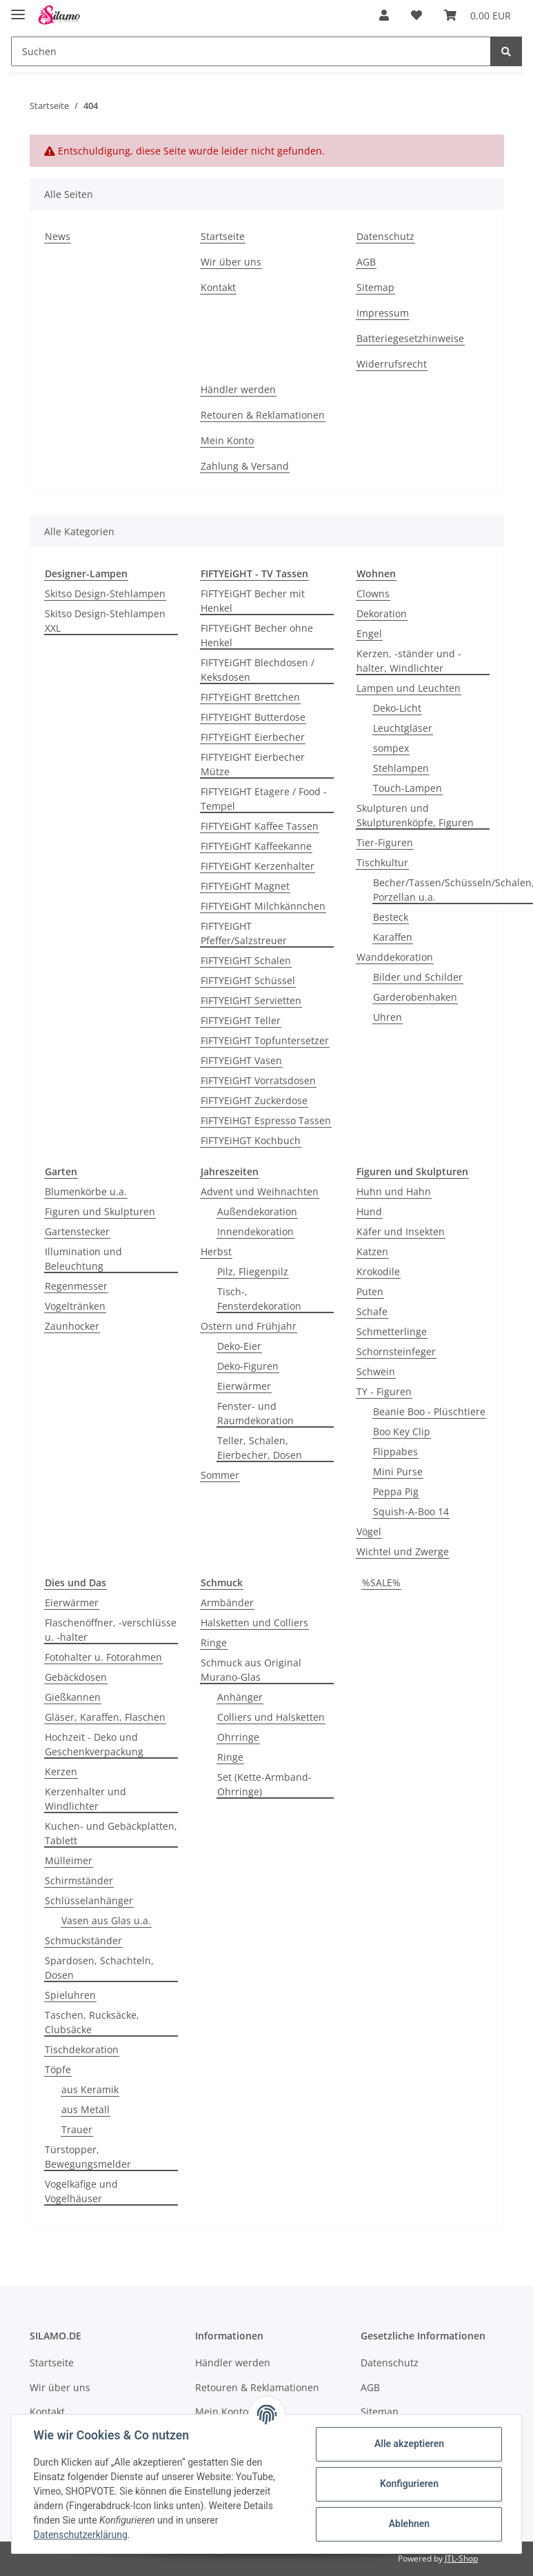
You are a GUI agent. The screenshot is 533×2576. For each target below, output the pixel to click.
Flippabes (395, 1451)
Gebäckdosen (76, 1677)
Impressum (382, 312)
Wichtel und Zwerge (402, 1551)
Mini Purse (398, 1471)
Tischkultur (382, 862)
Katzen (372, 1251)
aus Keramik (90, 2089)
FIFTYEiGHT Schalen (246, 960)
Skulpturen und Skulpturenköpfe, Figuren (415, 815)
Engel (369, 633)
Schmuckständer (83, 1940)
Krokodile (378, 1271)
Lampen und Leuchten (408, 688)
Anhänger (240, 1697)
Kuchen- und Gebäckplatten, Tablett (111, 1833)
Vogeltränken (75, 1305)
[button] (384, 15)
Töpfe (58, 2069)
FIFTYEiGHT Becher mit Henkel (253, 601)
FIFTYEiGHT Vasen (241, 1060)
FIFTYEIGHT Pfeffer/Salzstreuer (244, 933)
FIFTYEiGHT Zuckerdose (254, 1100)
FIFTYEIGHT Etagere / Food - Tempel (264, 798)
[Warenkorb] (477, 15)
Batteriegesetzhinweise (410, 338)
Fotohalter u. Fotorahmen (103, 1657)
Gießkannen (73, 1697)
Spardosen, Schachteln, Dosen (99, 1967)
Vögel (368, 1531)
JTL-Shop (461, 2558)
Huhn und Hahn (393, 1191)
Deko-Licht (397, 708)
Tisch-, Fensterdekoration (259, 1298)
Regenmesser (76, 1285)
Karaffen (392, 936)
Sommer (220, 1474)
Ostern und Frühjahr (248, 1325)
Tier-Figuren (384, 842)
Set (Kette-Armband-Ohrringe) (264, 1784)
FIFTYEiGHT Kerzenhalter (257, 865)
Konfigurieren (408, 2483)
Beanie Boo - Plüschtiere (429, 1411)
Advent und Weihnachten (260, 1191)
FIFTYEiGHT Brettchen (250, 696)
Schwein (375, 1371)
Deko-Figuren (248, 1365)
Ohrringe (238, 1737)
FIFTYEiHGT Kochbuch (251, 1140)
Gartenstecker (77, 1231)
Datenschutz (385, 236)
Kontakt (218, 287)
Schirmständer (79, 1880)
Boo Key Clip (401, 1431)
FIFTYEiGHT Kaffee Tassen (260, 825)
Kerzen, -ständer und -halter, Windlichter (408, 661)
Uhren (387, 1017)
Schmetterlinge (391, 1331)
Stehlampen (401, 768)
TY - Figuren (384, 1391)
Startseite (223, 236)
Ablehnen (408, 2523)
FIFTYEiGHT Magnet (245, 885)
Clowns (373, 593)
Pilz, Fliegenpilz (252, 1271)
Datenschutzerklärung (81, 2534)
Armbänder (227, 1602)
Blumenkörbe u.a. (86, 1191)
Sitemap (375, 287)
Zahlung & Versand (245, 465)
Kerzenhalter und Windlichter (85, 1799)
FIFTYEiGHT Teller (241, 1020)
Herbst (216, 1251)
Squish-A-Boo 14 (411, 1511)
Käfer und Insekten (400, 1231)
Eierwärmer (244, 1385)
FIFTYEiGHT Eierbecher (253, 736)
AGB (366, 261)
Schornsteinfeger (396, 1351)
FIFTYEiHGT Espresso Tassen (266, 1120)
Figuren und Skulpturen (100, 1211)
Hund (369, 1211)
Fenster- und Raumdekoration (255, 1413)
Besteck (390, 916)
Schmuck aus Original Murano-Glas (251, 1670)
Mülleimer (68, 1860)
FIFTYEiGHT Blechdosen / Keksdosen (257, 669)
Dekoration (381, 613)
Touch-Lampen (407, 788)
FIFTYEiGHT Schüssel (248, 980)
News (57, 236)
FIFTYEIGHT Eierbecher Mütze (253, 764)
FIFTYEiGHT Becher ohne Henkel (257, 635)
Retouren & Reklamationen (263, 414)
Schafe (372, 1311)
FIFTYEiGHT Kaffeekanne (256, 845)
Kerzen (61, 1771)
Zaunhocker (72, 1325)
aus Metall (85, 2109)
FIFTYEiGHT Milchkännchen (263, 905)
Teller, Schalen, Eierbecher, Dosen (259, 1447)
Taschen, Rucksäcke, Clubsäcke (92, 2022)
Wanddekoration (394, 956)
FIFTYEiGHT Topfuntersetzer (265, 1040)
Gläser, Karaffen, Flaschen (105, 1717)
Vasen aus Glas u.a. (106, 1920)
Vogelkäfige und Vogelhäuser (81, 2191)
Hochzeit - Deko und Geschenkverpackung (94, 1744)
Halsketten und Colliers (254, 1622)
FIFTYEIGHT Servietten (251, 1000)
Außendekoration (257, 1211)
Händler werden (238, 389)
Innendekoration (255, 1231)
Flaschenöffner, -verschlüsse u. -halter (111, 1630)
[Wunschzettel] (416, 15)
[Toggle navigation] (18, 8)
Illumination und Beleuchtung (83, 1258)
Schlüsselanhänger (89, 1900)
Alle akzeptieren (408, 2443)
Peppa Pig (396, 1491)
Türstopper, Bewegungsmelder (88, 2156)
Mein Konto (227, 440)
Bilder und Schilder (418, 977)
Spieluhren (70, 1994)
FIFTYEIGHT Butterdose (253, 716)
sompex (391, 748)
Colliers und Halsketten (271, 1717)
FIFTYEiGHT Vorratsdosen (258, 1080)
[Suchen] (251, 51)
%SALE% (381, 1582)
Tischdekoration (82, 2049)
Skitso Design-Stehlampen (105, 593)
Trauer (76, 2129)
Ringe (214, 1642)
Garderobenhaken (415, 997)
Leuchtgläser (402, 728)
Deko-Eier (239, 1345)
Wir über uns (231, 261)
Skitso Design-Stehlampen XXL (105, 621)
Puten (369, 1291)
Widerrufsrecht (391, 363)
